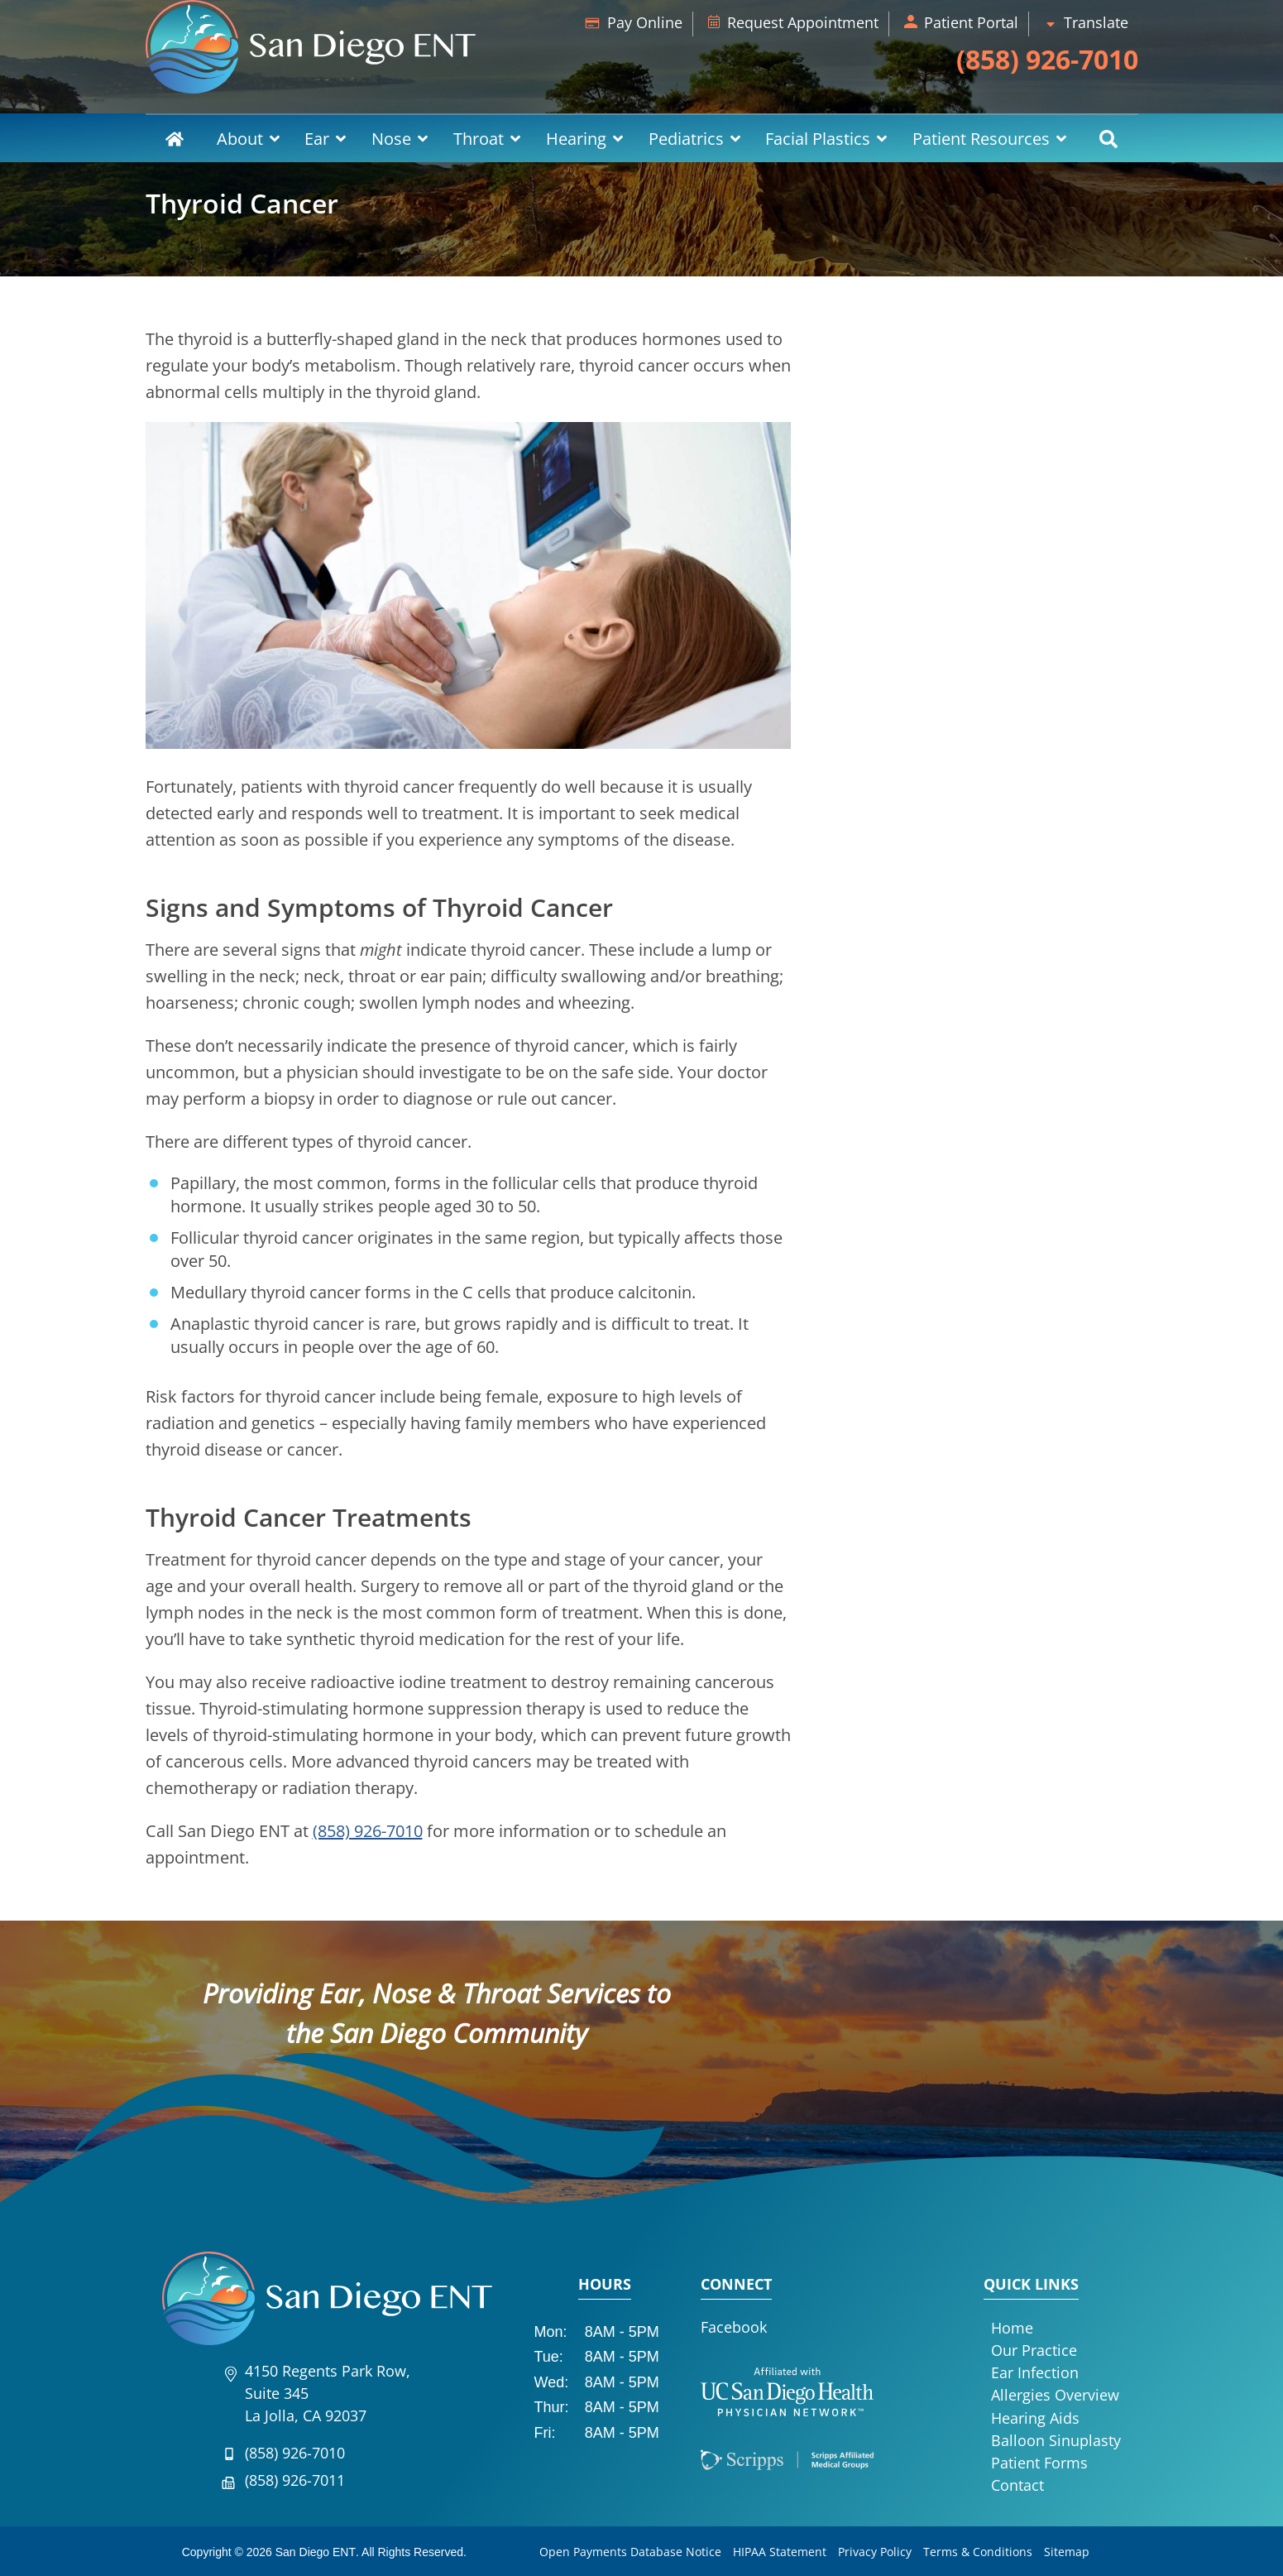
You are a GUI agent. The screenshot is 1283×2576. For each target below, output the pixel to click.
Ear (316, 138)
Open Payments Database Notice (630, 2551)
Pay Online (644, 22)
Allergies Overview (1055, 2395)
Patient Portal (971, 22)
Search (1109, 138)
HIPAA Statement (779, 2551)
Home (175, 138)
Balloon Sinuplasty (1056, 2440)
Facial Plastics (817, 138)
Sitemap (1066, 2551)
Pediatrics (686, 138)
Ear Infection (1035, 2372)
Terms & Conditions (977, 2551)
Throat (478, 138)
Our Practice (1034, 2350)
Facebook (734, 2326)
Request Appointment (802, 22)
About (240, 138)
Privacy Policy (875, 2551)
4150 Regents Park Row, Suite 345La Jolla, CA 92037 (327, 2393)
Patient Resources (981, 138)
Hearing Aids (1035, 2418)
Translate (1096, 22)
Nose (391, 138)
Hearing (576, 138)
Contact (1017, 2485)
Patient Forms (1039, 2463)
